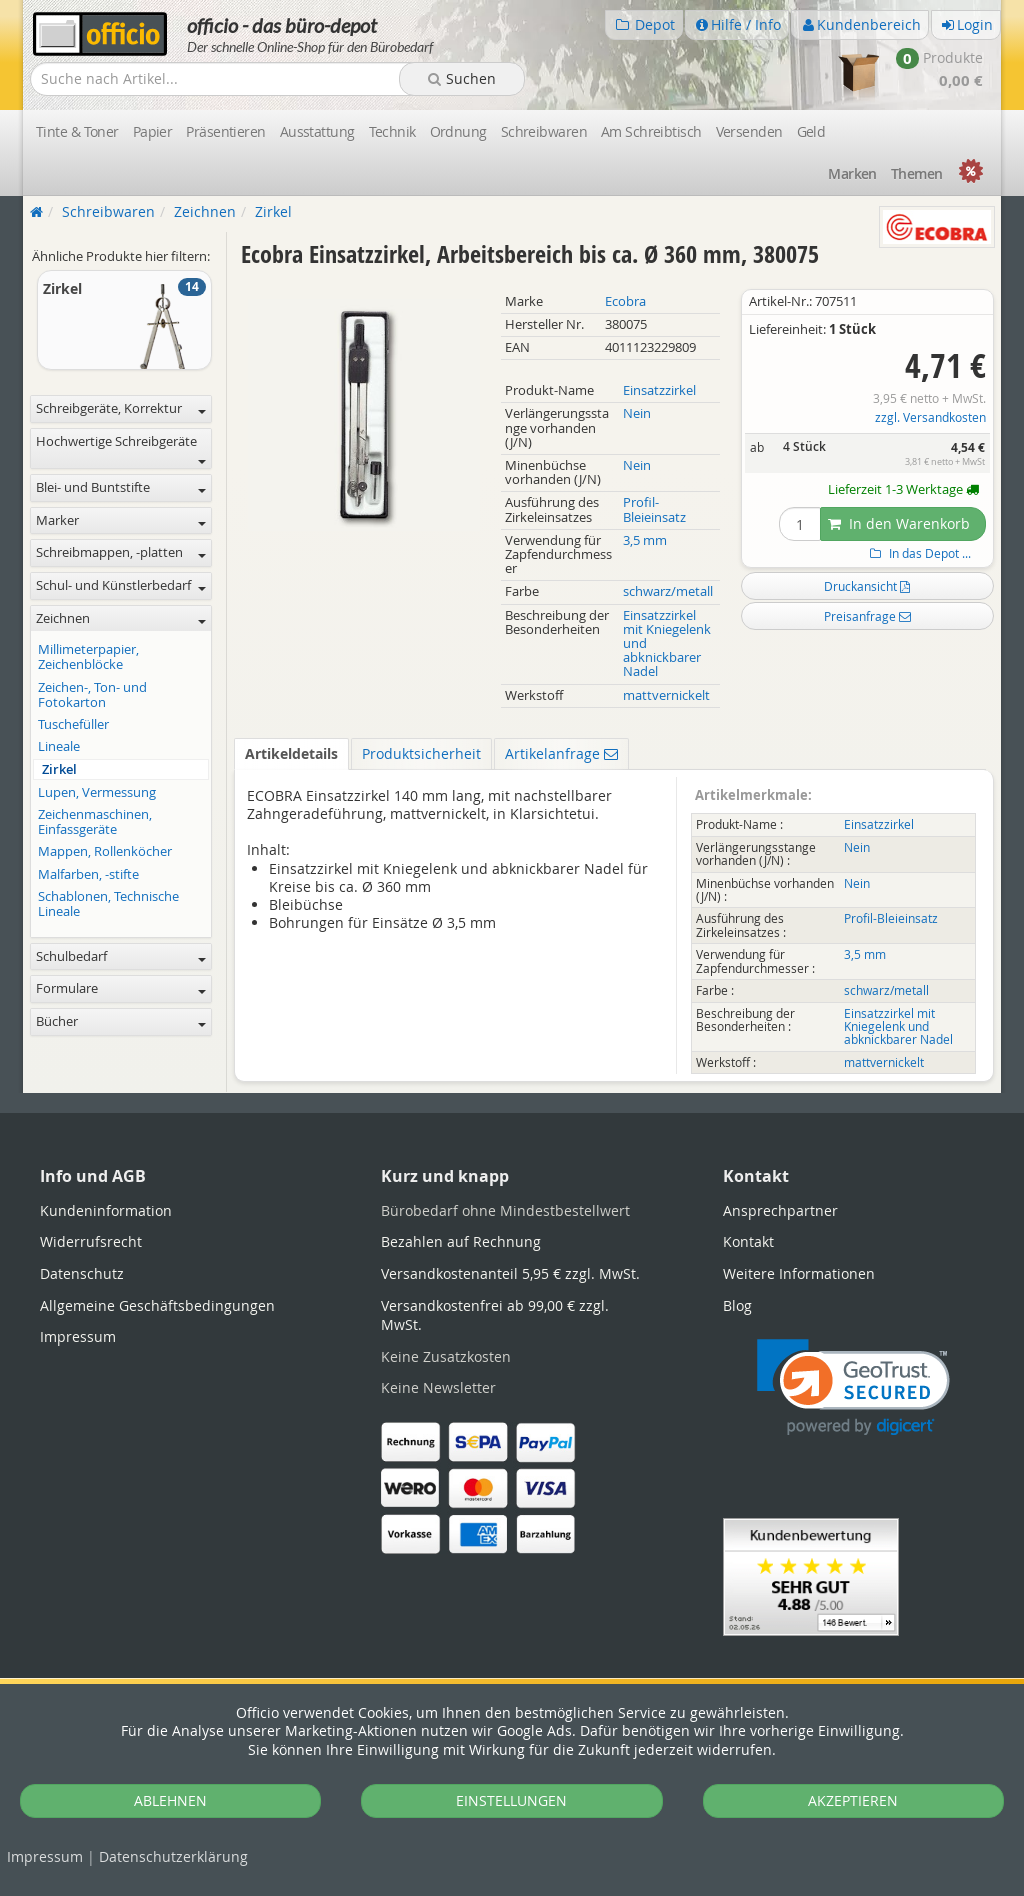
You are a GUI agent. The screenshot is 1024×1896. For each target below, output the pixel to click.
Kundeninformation (106, 1210)
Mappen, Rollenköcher (105, 851)
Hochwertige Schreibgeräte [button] (121, 449)
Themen (917, 173)
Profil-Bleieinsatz (654, 509)
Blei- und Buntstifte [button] (121, 487)
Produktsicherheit (421, 753)
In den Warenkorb (899, 523)
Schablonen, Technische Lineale (108, 904)
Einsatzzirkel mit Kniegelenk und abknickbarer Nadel (898, 1027)
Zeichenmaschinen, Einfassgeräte (95, 822)
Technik (392, 131)
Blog (737, 1305)
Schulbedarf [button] (121, 956)
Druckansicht (867, 586)
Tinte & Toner (77, 131)
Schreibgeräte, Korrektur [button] (121, 408)
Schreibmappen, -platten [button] (121, 552)
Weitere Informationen (799, 1273)
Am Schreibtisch (651, 131)
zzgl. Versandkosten (930, 417)
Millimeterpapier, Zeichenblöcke (88, 657)
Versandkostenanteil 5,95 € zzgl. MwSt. (510, 1273)
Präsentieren (225, 131)
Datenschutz (173, 1856)
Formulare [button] (121, 988)
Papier (153, 131)
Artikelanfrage (561, 753)
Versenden (749, 131)
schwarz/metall (668, 591)
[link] (853, 1387)
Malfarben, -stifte (88, 874)
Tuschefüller (73, 724)
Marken (852, 173)
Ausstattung (317, 131)
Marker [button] (121, 520)
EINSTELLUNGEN (511, 1800)
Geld (811, 131)
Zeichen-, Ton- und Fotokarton (92, 695)
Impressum (45, 1856)
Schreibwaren (544, 131)
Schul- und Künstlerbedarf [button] (121, 585)
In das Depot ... (918, 553)
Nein (637, 413)
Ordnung (458, 131)
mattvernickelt (666, 695)
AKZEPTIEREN (853, 1800)
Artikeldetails (291, 753)
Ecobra (625, 301)
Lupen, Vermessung (97, 792)
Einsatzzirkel (659, 390)
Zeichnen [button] (121, 618)
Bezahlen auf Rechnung (461, 1241)
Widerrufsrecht (91, 1241)
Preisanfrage (867, 616)
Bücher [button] (121, 1021)
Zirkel (59, 769)
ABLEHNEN (170, 1800)
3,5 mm (645, 540)
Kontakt (748, 1241)
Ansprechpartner (780, 1210)
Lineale (59, 746)
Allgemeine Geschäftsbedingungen (157, 1305)
